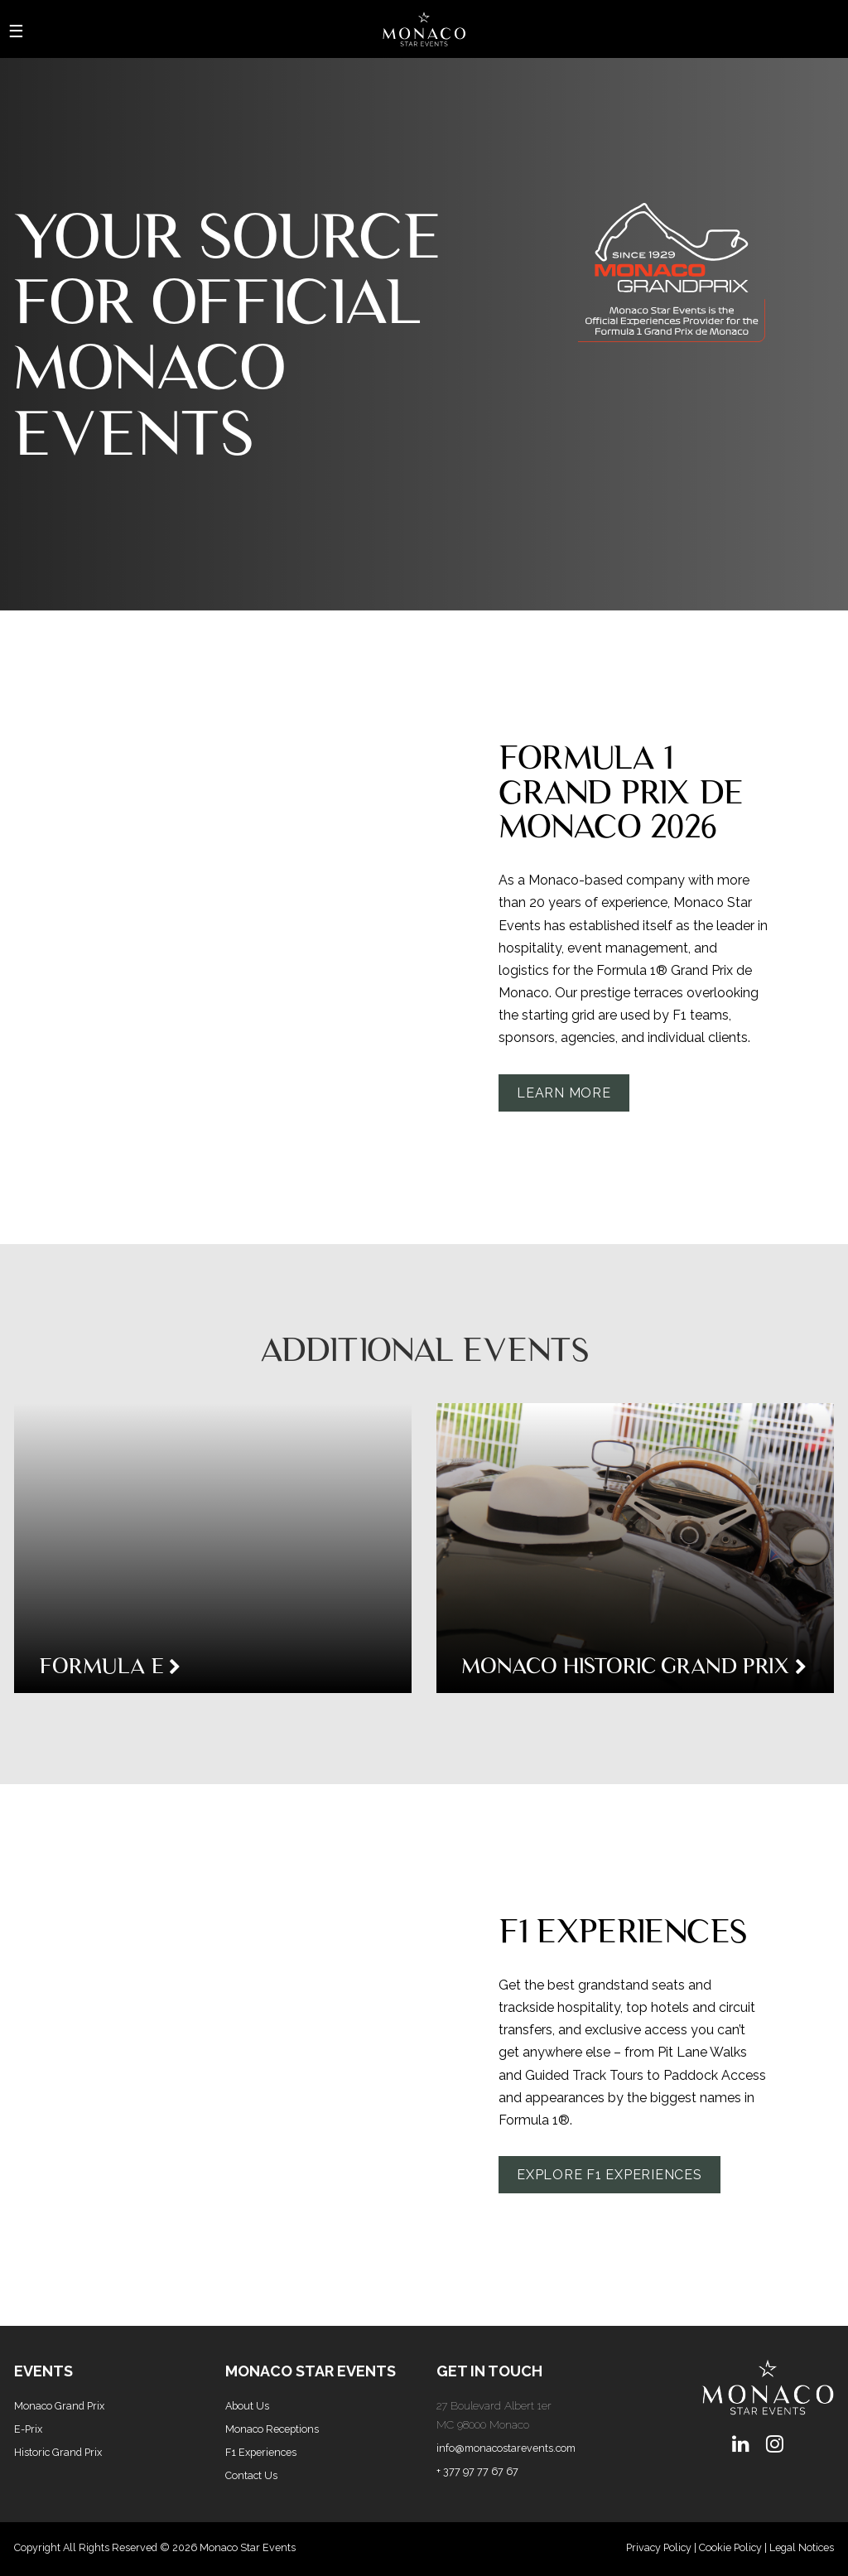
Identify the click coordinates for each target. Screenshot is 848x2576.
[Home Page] (424, 29)
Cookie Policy (730, 2547)
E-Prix (28, 2429)
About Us (247, 2406)
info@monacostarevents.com (506, 2448)
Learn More (564, 1093)
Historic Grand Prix (58, 2452)
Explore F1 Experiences (609, 2175)
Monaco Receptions (272, 2429)
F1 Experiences (260, 2452)
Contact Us (251, 2475)
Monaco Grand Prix (59, 2406)
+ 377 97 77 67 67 (477, 2471)
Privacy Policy (658, 2547)
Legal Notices (801, 2547)
